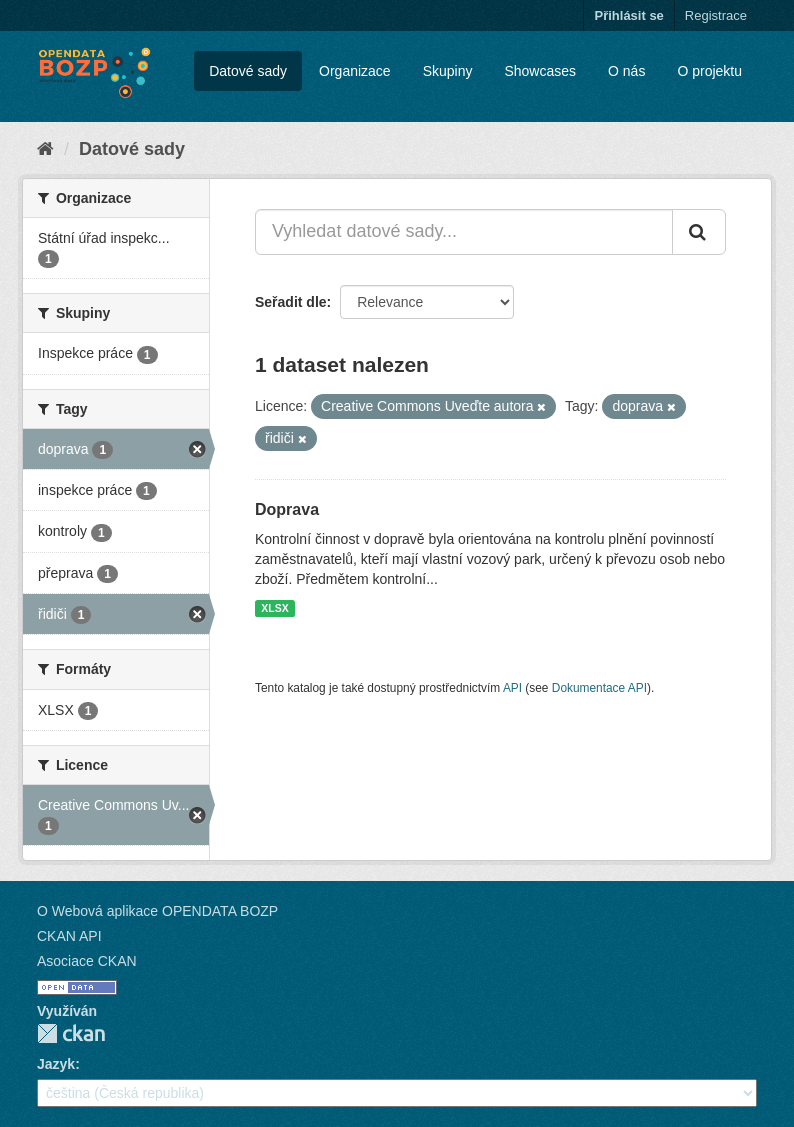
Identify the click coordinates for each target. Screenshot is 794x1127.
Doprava (287, 509)
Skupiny (448, 71)
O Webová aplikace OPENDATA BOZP (157, 911)
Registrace (716, 15)
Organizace (355, 71)
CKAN (71, 1033)
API (512, 688)
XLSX (274, 608)
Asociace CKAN (87, 961)
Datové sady (248, 71)
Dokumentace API (599, 688)
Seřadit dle (291, 302)
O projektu (709, 71)
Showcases (540, 71)
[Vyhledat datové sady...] (464, 232)
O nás (626, 71)
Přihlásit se (628, 15)
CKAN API (69, 936)
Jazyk (56, 1064)
